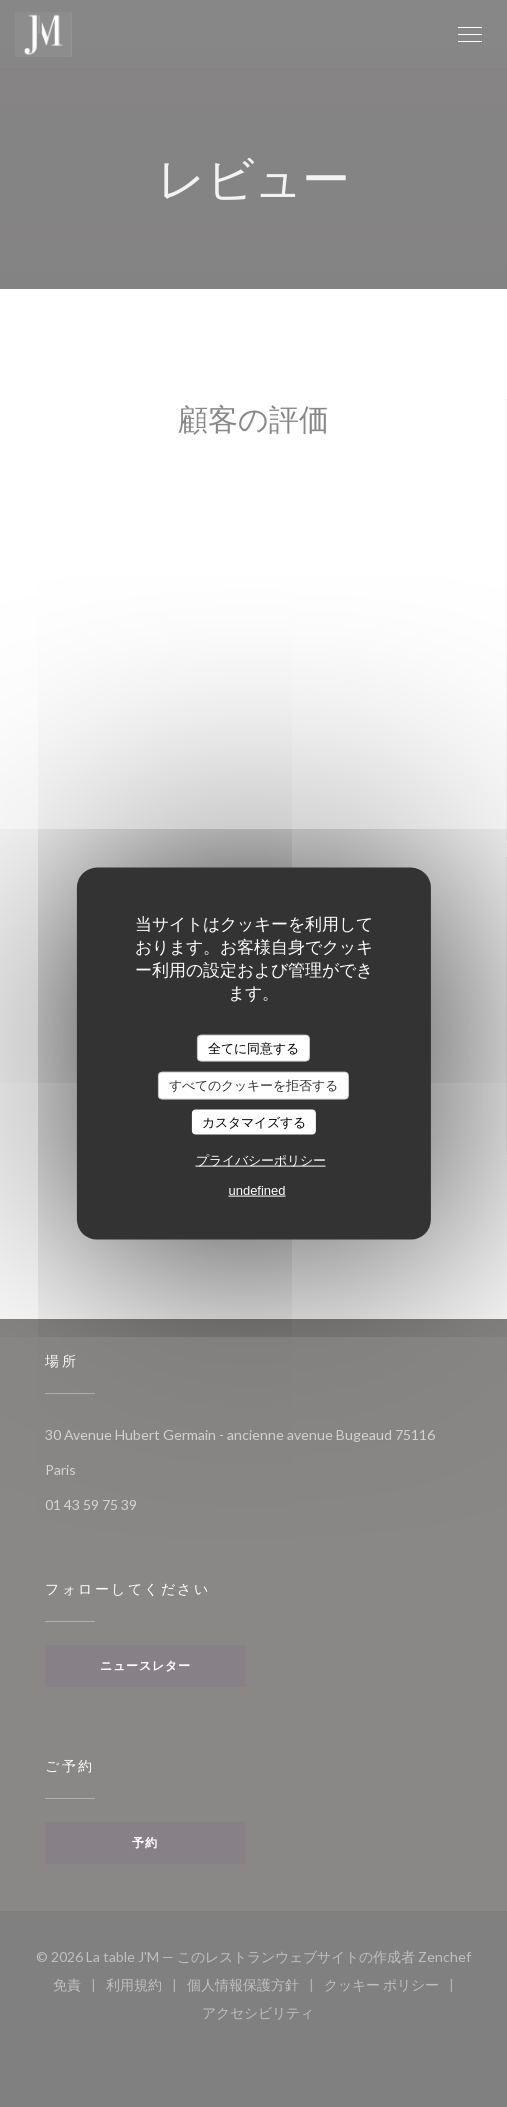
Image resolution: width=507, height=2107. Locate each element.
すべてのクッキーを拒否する (253, 1085)
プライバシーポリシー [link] (261, 1160)
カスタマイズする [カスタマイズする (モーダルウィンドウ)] (254, 1121)
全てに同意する (253, 1047)
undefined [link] (256, 1190)
